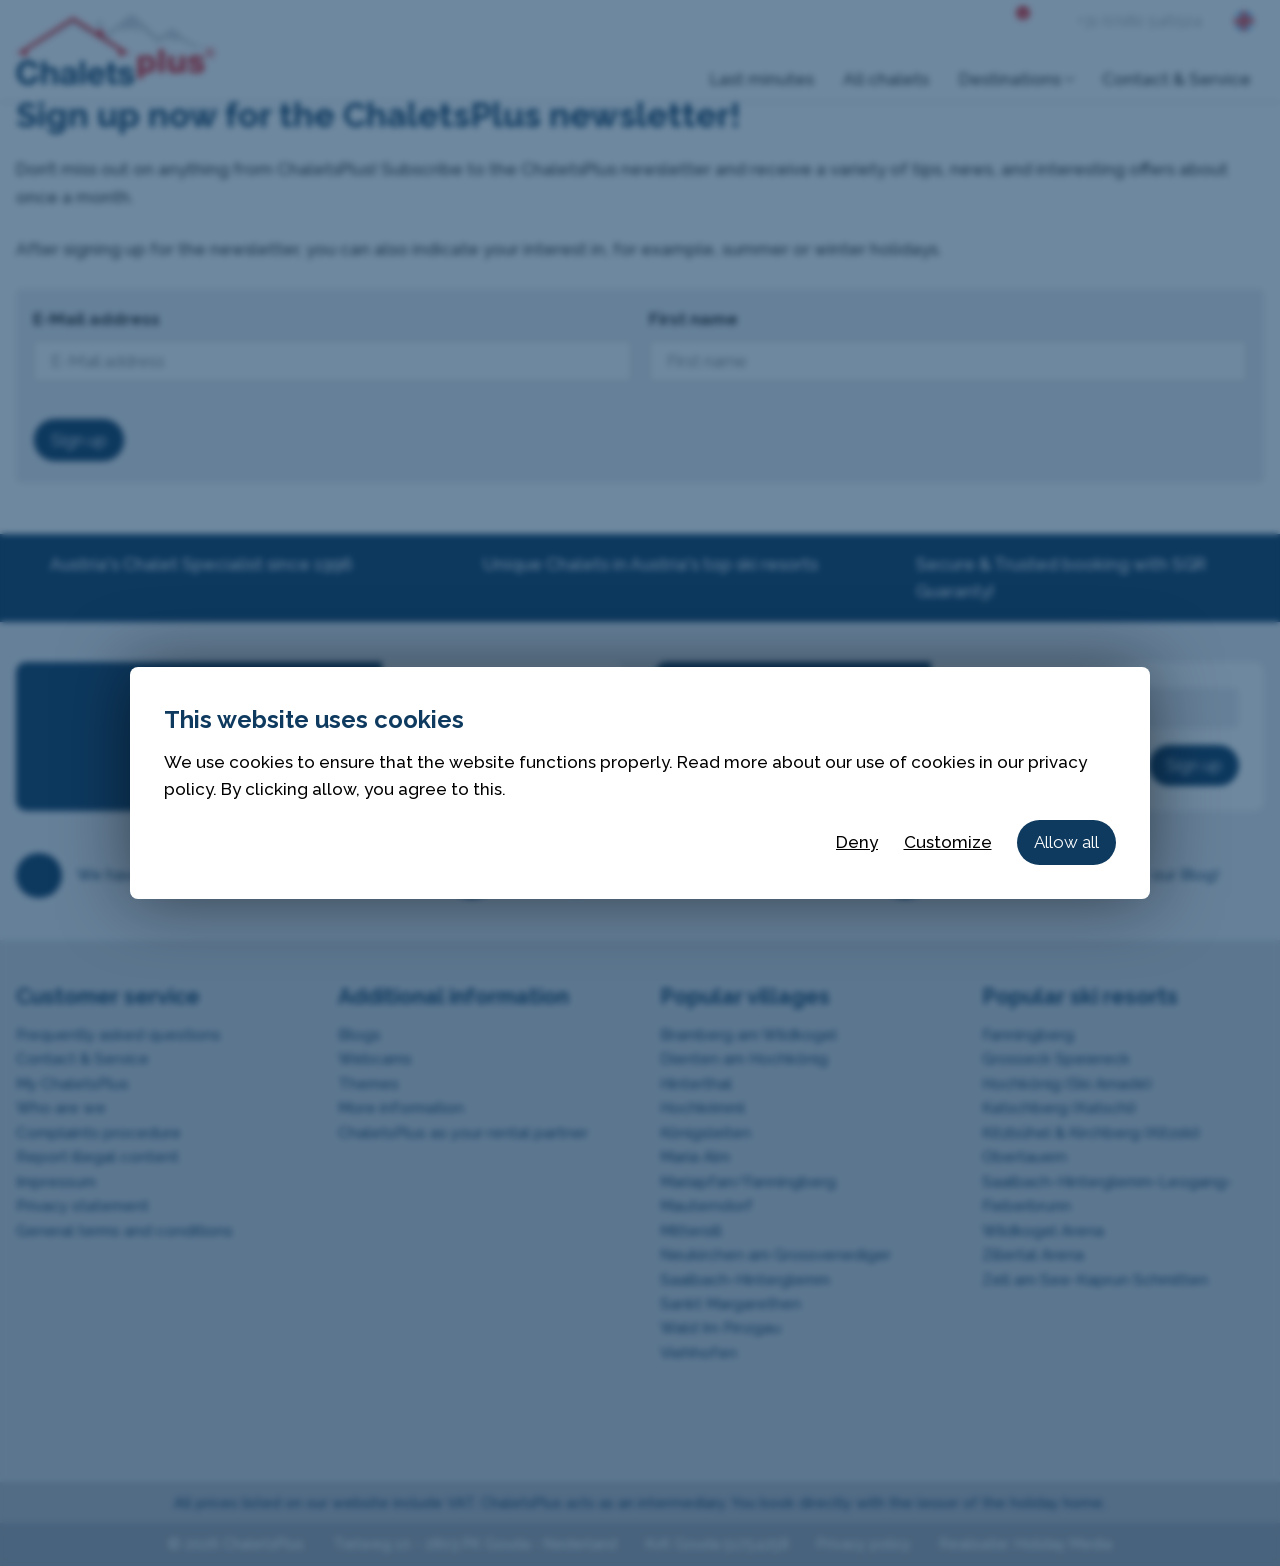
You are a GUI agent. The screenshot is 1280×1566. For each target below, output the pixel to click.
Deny (857, 842)
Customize (948, 842)
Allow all (1066, 842)
